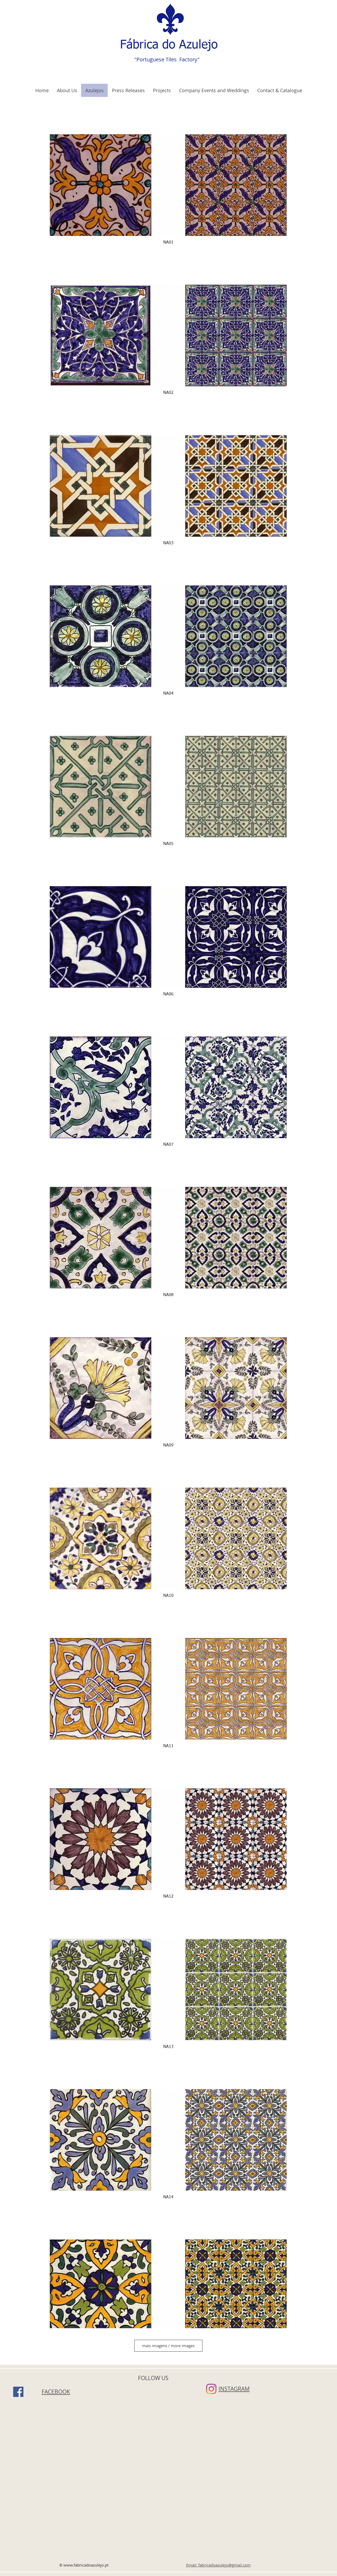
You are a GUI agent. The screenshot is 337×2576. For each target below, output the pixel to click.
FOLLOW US (153, 2378)
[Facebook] (18, 2392)
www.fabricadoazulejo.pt (85, 2565)
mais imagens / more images (168, 2345)
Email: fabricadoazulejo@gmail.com (218, 2565)
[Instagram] (211, 2389)
